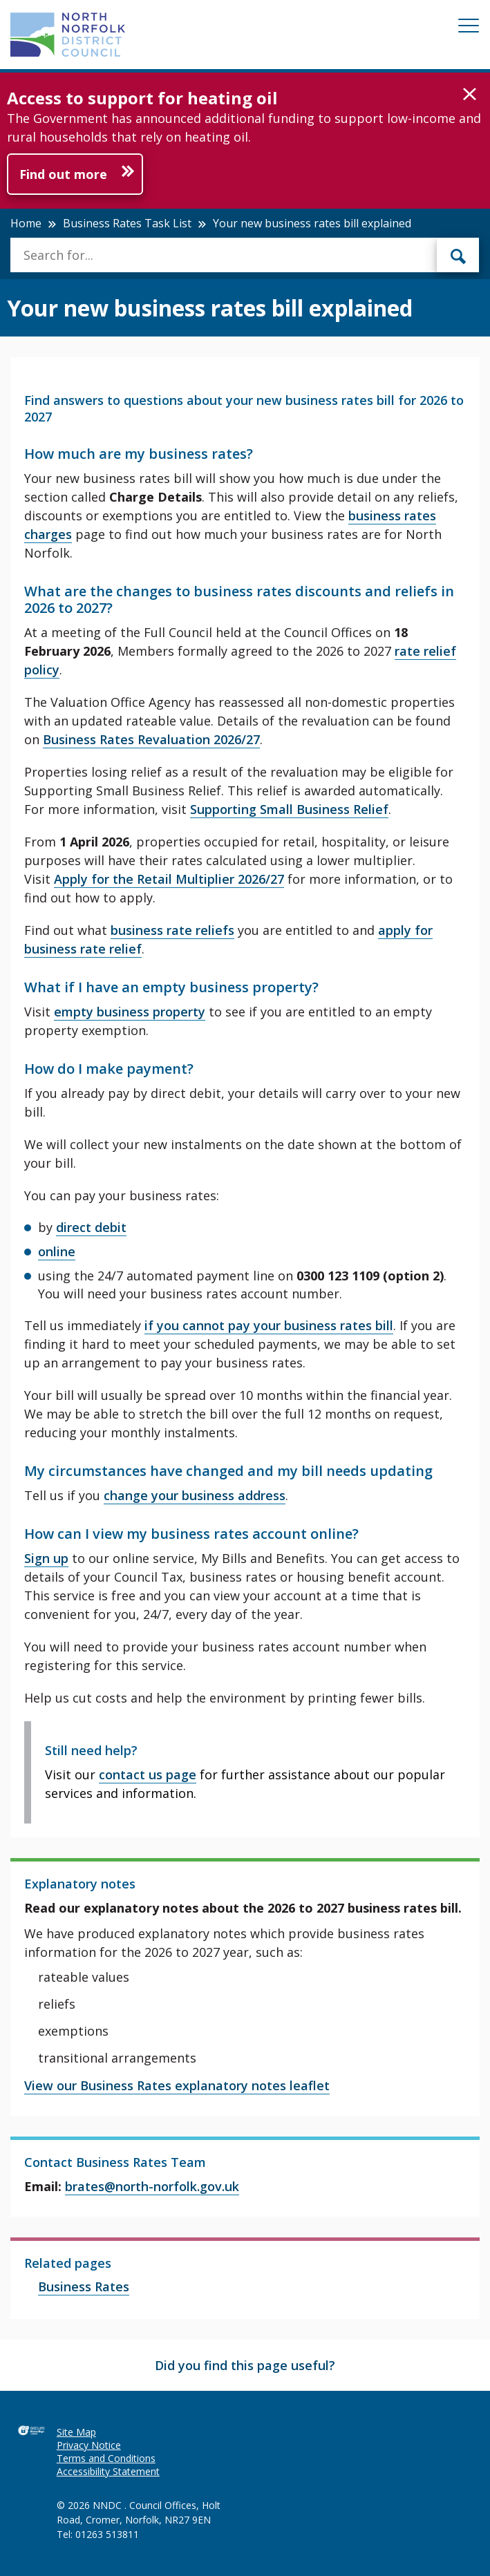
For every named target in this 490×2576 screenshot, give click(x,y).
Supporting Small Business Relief (289, 809)
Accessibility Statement (108, 2471)
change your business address (194, 1495)
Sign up (46, 1558)
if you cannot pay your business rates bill (268, 1325)
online (56, 1251)
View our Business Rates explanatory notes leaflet (177, 2085)
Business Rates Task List (127, 223)
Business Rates (83, 2286)
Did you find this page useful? (245, 2365)
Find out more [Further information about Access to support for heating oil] (63, 174)
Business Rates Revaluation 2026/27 (151, 739)
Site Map (76, 2431)
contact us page (147, 1774)
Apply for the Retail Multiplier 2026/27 (169, 879)
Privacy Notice (89, 2445)
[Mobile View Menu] (468, 28)
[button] (469, 94)
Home (25, 223)
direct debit (91, 1227)
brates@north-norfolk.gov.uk (152, 2186)
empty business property (129, 1011)
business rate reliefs (172, 930)
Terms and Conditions (106, 2458)
